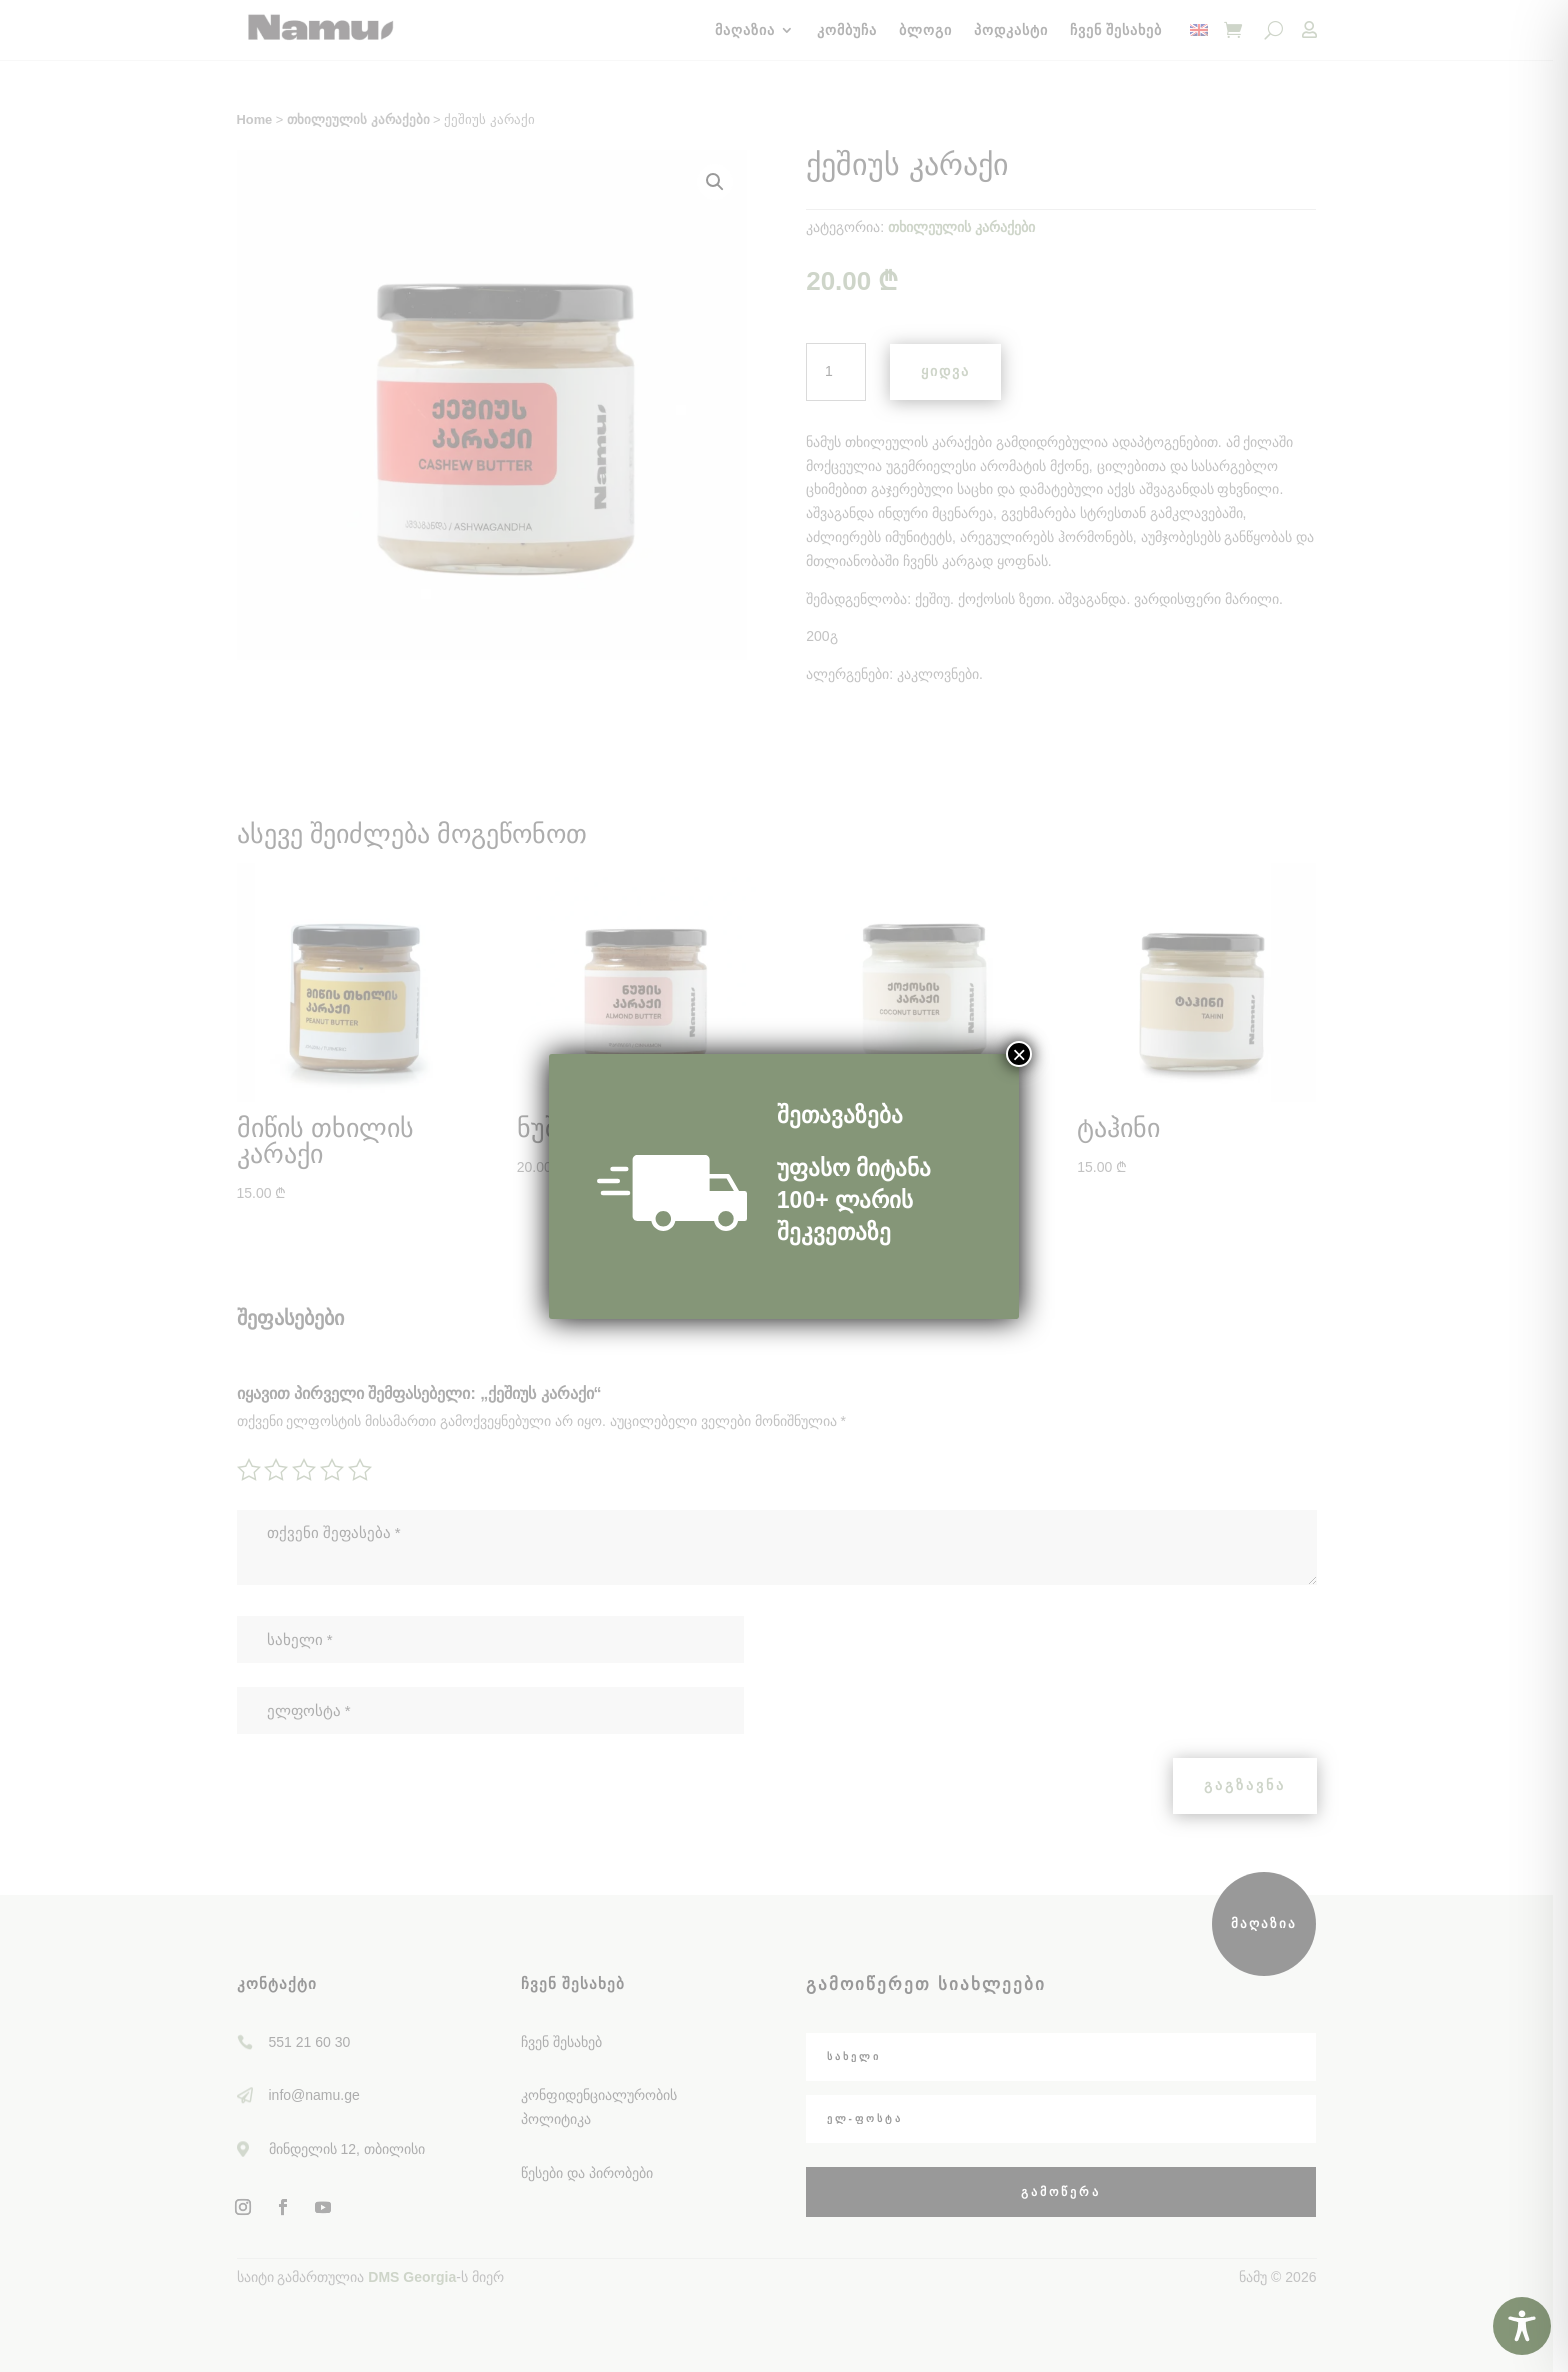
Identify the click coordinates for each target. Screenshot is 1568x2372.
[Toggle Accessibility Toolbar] (1522, 2326)
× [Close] (1019, 1054)
